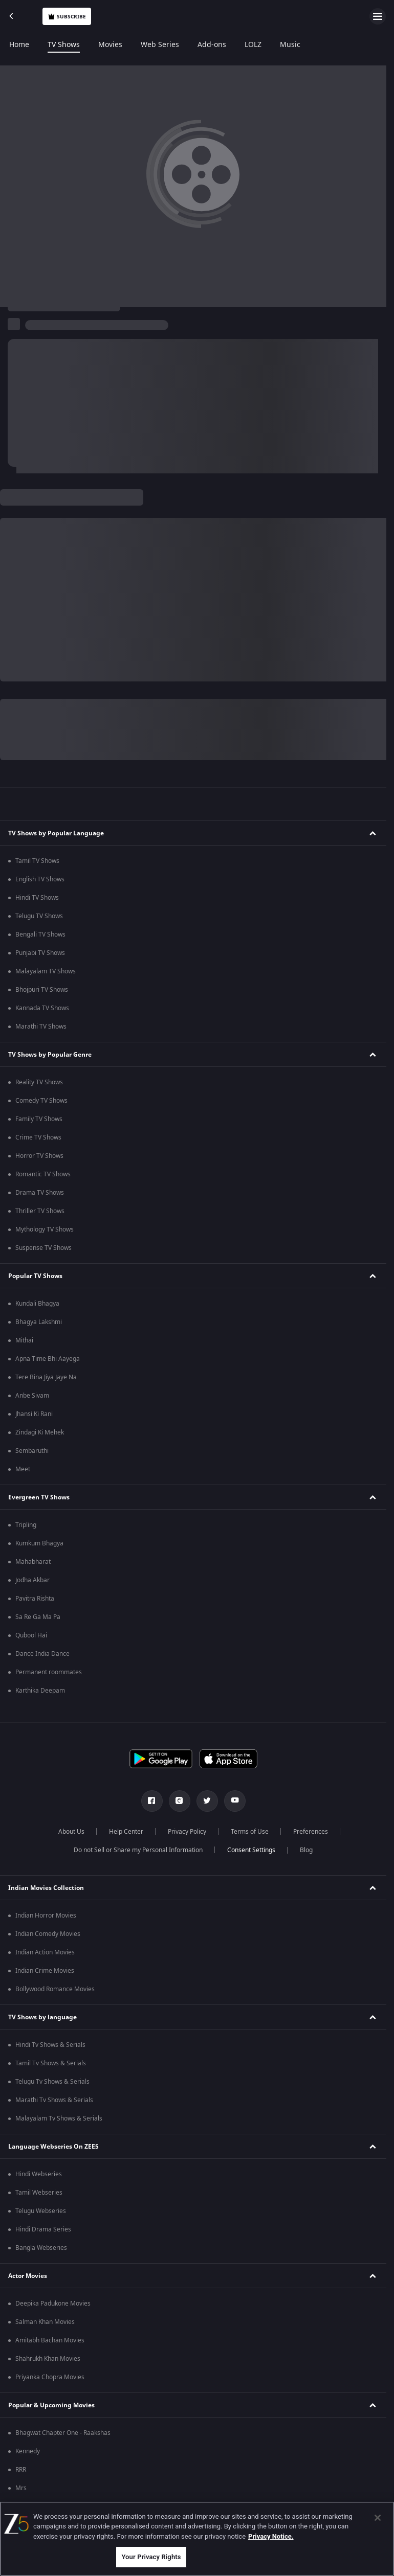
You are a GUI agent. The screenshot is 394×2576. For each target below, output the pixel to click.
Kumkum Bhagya (39, 1543)
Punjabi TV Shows (40, 953)
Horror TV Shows (39, 1155)
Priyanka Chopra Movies (49, 2377)
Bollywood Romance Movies (55, 1989)
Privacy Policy (187, 1831)
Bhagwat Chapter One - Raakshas (63, 2432)
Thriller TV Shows (39, 1211)
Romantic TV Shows (43, 1174)
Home (19, 45)
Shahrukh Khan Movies (47, 2358)
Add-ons (212, 45)
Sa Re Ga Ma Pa (37, 1617)
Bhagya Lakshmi (38, 1322)
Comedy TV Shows (41, 1100)
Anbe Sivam (32, 1395)
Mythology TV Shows (44, 1229)
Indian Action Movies (45, 1952)
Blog (306, 1850)
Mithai (24, 1340)
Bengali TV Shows (40, 934)
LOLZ (253, 45)
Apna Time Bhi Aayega (47, 1358)
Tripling (25, 1525)
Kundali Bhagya (37, 1303)
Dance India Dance (42, 1653)
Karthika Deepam (40, 1690)
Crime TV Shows (38, 1137)
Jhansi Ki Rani (34, 1414)
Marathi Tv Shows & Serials (54, 2100)
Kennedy (27, 2451)
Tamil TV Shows (37, 860)
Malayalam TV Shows (45, 971)
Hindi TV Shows (37, 897)
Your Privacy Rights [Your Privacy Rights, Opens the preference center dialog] (151, 2557)
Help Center (126, 1831)
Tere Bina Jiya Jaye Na (46, 1377)
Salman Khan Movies (45, 2322)
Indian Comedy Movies (47, 1934)
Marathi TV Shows (41, 1026)
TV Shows (64, 45)
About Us (71, 1831)
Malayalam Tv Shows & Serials (58, 2118)
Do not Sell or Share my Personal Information (138, 1850)
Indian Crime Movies (44, 1970)
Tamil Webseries (38, 2192)
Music (290, 45)
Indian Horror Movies (45, 1915)
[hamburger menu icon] (377, 16)
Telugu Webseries (40, 2211)
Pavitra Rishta (34, 1598)
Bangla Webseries (41, 2247)
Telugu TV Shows (39, 916)
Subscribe (67, 16)
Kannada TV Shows (42, 1008)
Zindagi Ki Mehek (39, 1432)
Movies (110, 45)
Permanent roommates (48, 1672)
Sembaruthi (32, 1450)
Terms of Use (250, 1831)
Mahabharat (33, 1561)
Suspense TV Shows (43, 1247)
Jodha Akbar (32, 1580)
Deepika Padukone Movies (53, 2303)
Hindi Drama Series (43, 2229)
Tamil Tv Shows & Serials (50, 2063)
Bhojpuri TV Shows (41, 989)
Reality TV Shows (39, 1082)
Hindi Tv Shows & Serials (50, 2044)
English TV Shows (39, 879)
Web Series (160, 45)
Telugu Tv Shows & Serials (52, 2081)
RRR (20, 2469)
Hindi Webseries (38, 2174)
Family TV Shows (38, 1119)
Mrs (21, 2488)
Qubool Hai (31, 1635)
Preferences (310, 1831)
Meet (22, 1469)
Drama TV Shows (39, 1192)
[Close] (377, 2517)
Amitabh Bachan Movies (49, 2340)
